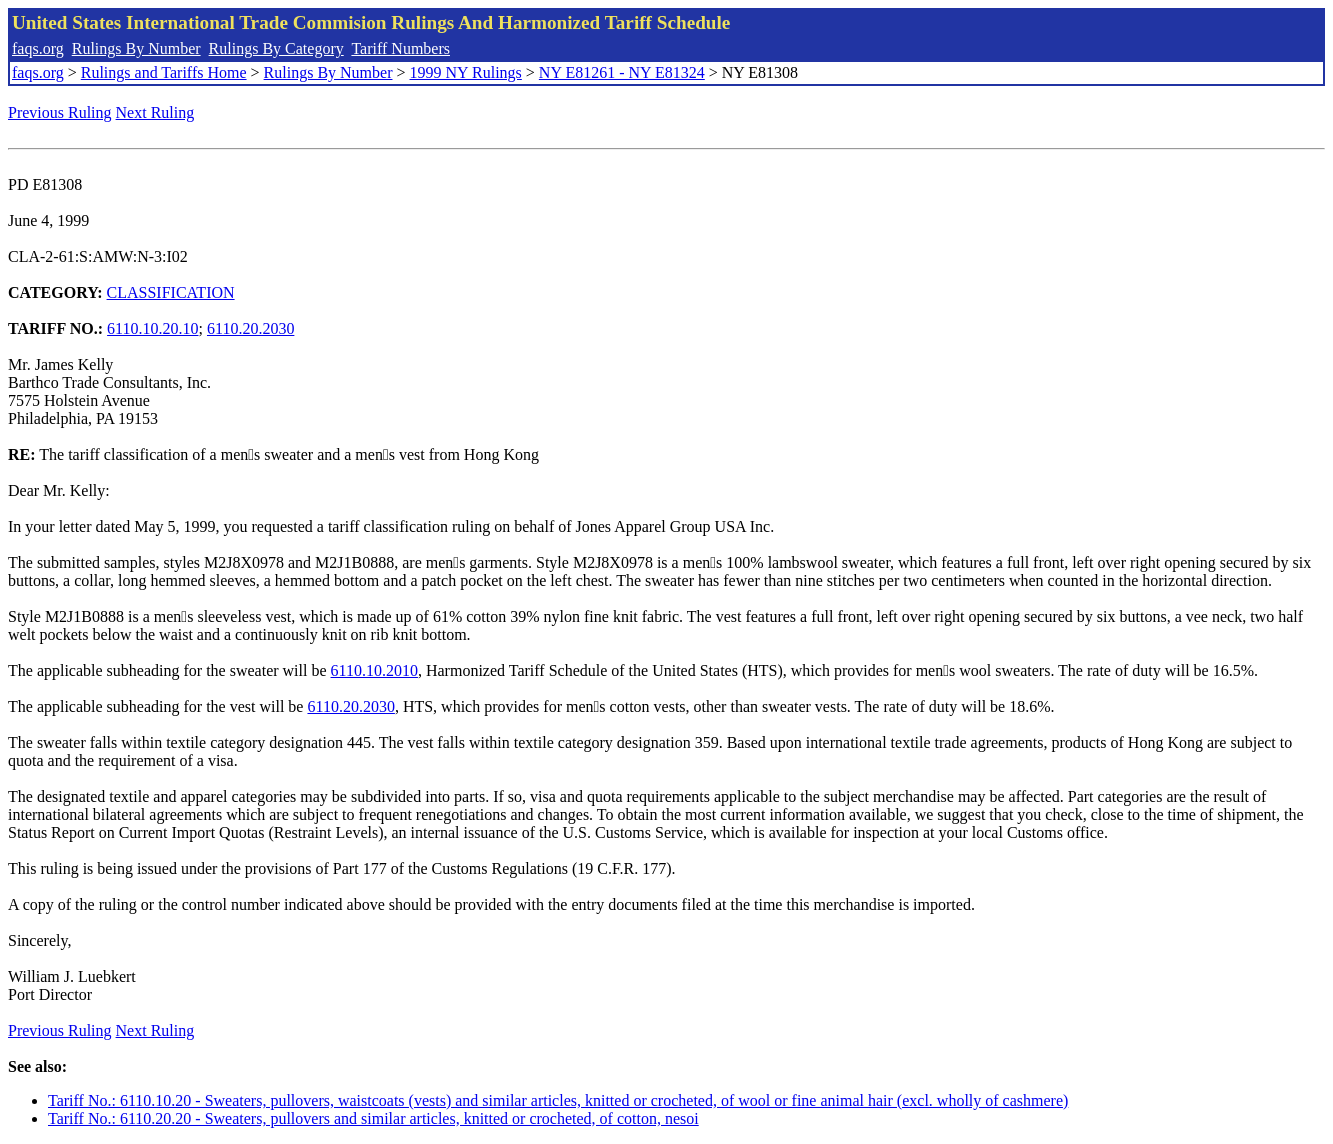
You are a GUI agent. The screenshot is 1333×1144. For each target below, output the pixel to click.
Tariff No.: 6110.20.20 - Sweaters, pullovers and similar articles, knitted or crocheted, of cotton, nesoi (373, 1118)
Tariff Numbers (400, 48)
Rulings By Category (276, 48)
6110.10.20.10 (152, 328)
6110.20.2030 (250, 328)
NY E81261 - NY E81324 (622, 72)
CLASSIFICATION (171, 292)
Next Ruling (155, 112)
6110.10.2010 (374, 670)
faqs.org (38, 48)
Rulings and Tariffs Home (164, 72)
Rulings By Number (136, 48)
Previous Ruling (60, 112)
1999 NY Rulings (466, 72)
